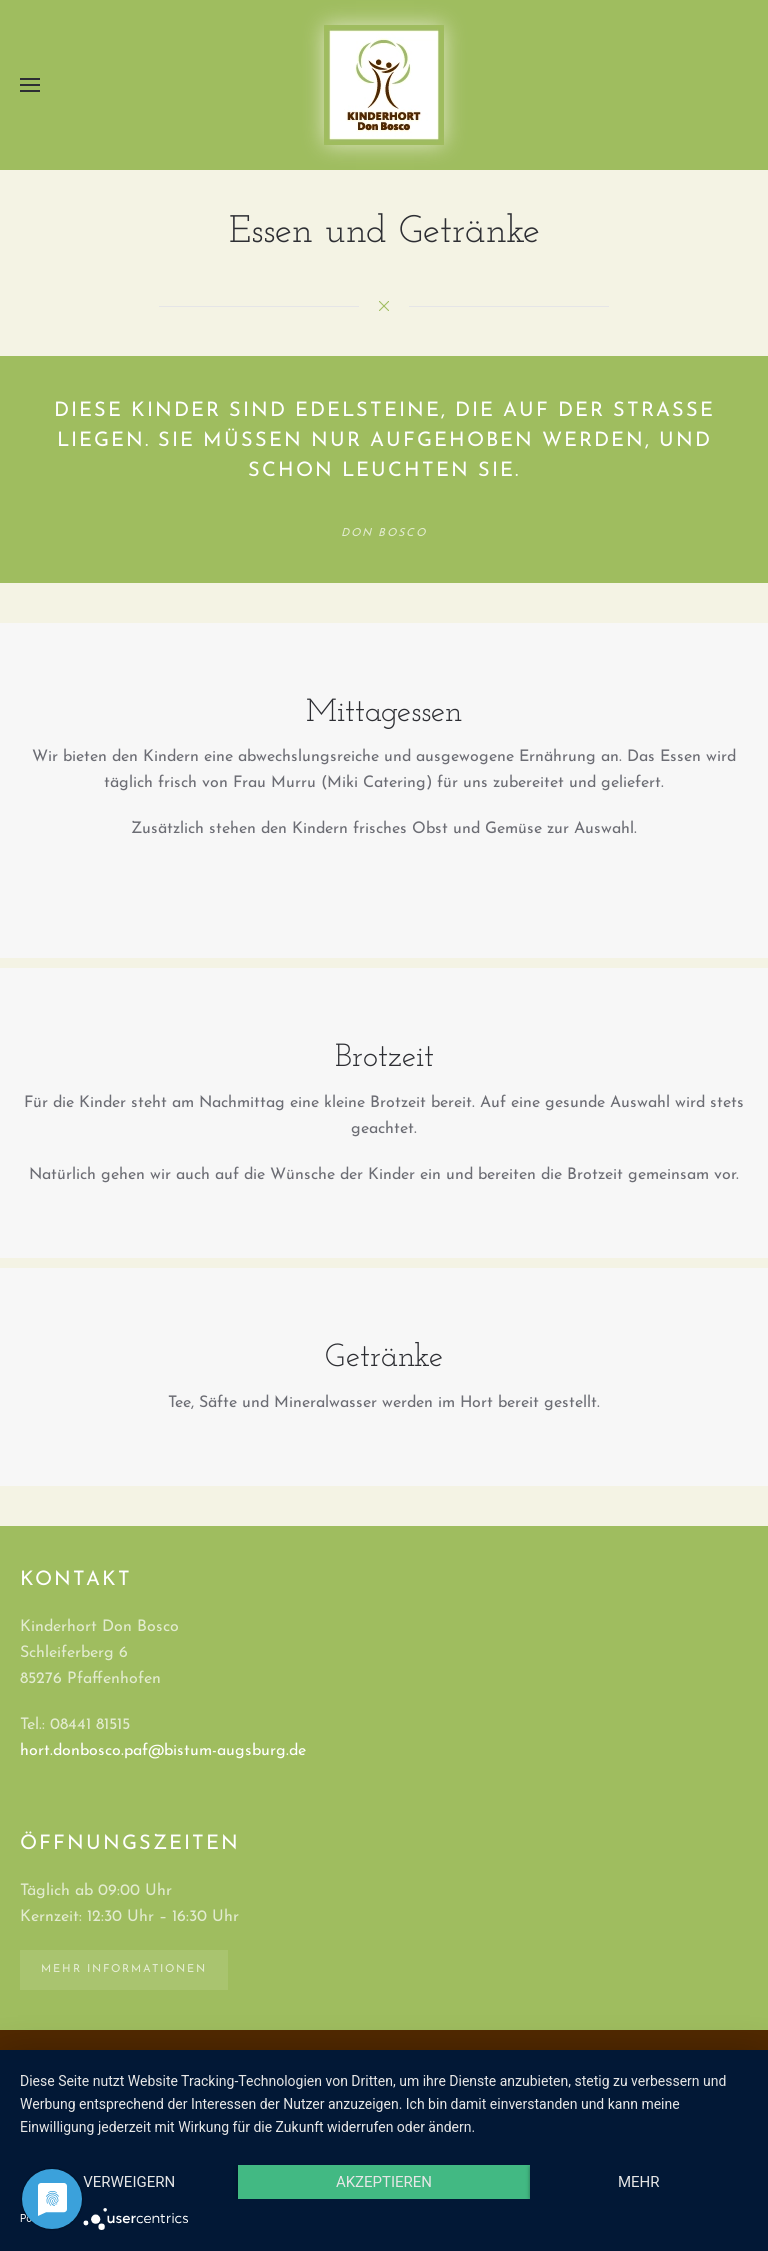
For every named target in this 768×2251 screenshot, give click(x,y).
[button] (30, 85)
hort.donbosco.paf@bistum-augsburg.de (163, 1751)
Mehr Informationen (124, 1969)
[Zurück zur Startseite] (384, 85)
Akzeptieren (384, 2182)
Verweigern (129, 2182)
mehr (639, 2182)
